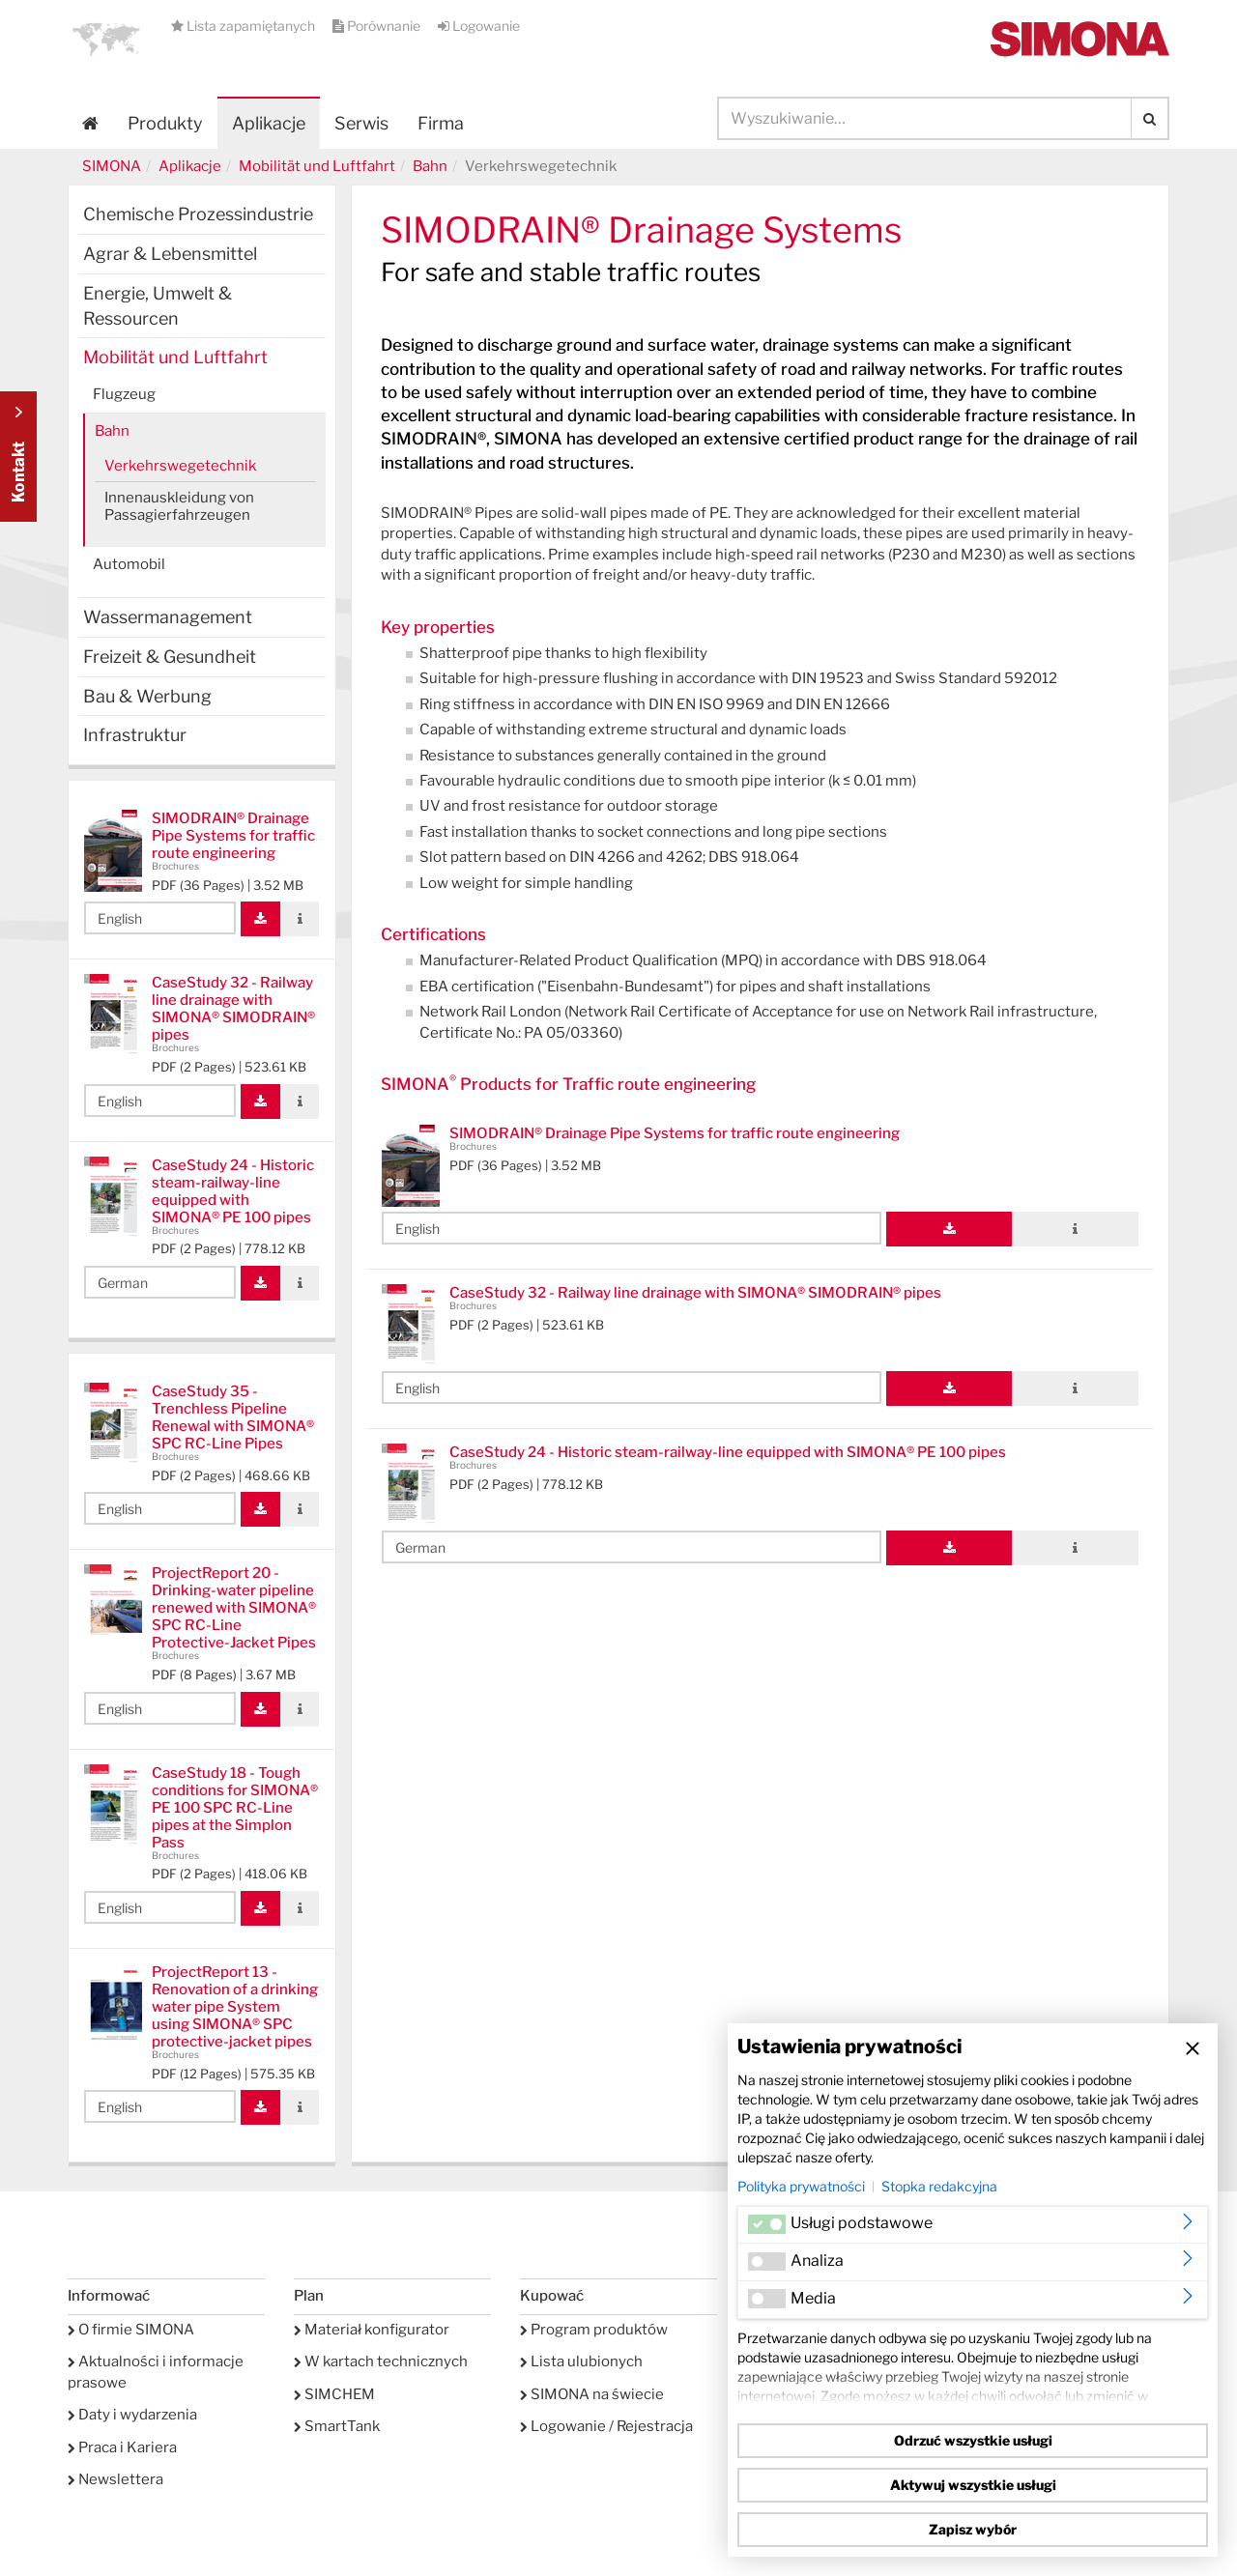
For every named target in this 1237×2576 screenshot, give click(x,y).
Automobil (129, 564)
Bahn (430, 166)
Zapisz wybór (973, 2529)
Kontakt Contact (18, 456)
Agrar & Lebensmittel (170, 253)
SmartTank (337, 2426)
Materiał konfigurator (371, 2329)
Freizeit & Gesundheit (169, 656)
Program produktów (594, 2329)
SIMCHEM (334, 2394)
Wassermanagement (167, 617)
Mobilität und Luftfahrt (317, 166)
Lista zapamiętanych (244, 25)
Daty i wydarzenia (132, 2414)
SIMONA (111, 166)
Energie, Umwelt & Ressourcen (157, 306)
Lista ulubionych (581, 2361)
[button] (106, 38)
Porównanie (377, 25)
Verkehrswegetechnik (180, 465)
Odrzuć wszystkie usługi (973, 2440)
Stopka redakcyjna (939, 2186)
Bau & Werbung (147, 696)
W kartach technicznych (381, 2361)
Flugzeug (124, 394)
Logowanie (479, 25)
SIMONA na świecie (592, 2394)
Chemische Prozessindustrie (198, 214)
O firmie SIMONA (131, 2329)
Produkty (165, 123)
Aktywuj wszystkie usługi (973, 2484)
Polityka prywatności (801, 2186)
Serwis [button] (361, 123)
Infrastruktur (135, 735)
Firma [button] (440, 123)
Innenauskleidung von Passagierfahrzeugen (179, 506)
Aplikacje (268, 123)
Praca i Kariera (122, 2447)
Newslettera (115, 2479)
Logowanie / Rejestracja (606, 2426)
